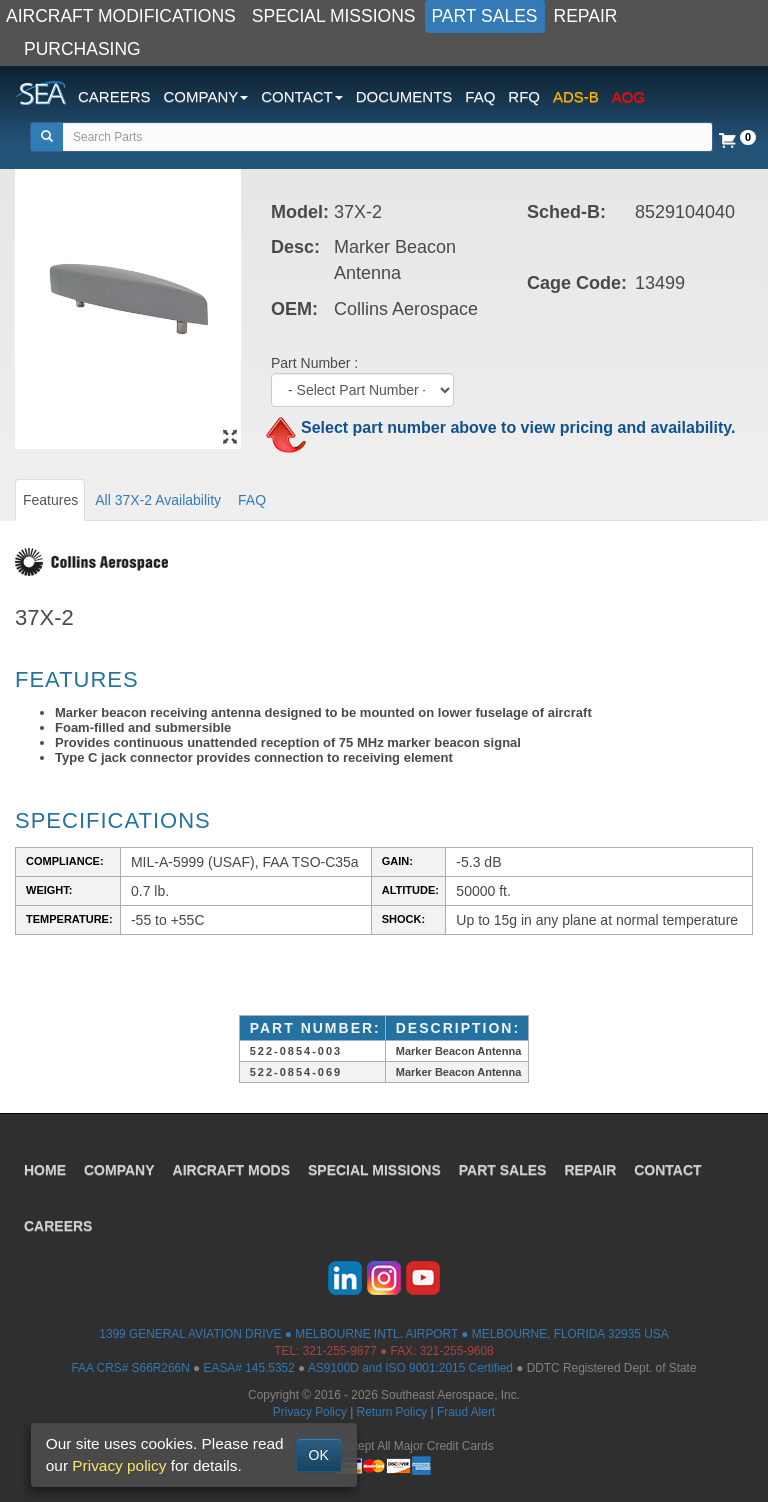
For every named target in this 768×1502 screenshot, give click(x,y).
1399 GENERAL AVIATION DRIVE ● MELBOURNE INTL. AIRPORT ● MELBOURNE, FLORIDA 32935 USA (383, 1334)
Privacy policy (119, 1465)
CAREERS (114, 96)
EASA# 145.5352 (249, 1368)
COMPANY (119, 1170)
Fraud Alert (466, 1412)
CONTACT (667, 1170)
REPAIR (586, 16)
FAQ (480, 96)
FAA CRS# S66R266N (130, 1368)
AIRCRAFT (231, 1170)
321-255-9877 (340, 1351)
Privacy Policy (310, 1412)
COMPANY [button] (206, 96)
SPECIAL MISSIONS (334, 16)
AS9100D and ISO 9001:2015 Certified (410, 1368)
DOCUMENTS (404, 96)
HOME (45, 1170)
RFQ (524, 96)
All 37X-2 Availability (158, 500)
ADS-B (576, 96)
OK (319, 1455)
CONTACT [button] (301, 96)
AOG (628, 96)
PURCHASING (82, 49)
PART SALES (485, 16)
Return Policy (392, 1412)
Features (50, 500)
